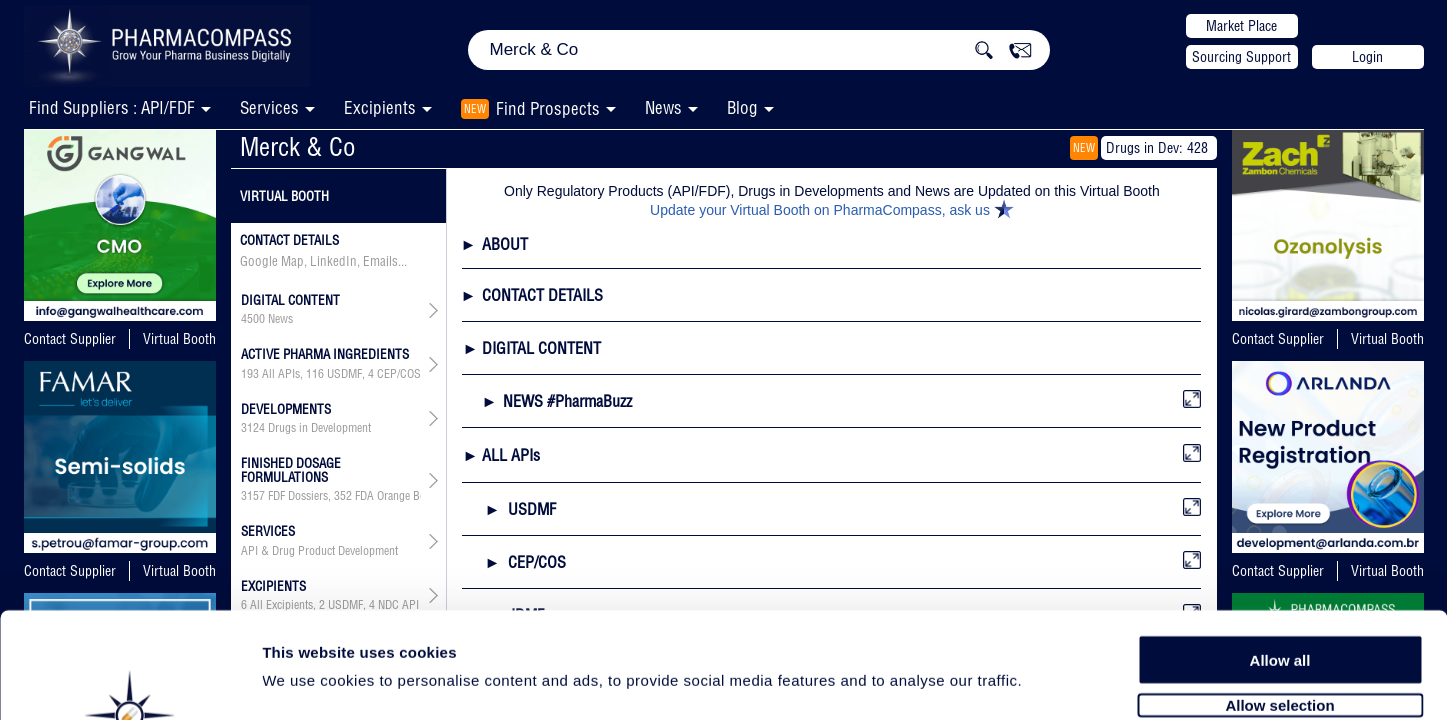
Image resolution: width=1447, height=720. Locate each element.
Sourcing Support (1241, 57)
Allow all (1280, 552)
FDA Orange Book (396, 496)
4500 (253, 319)
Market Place (1241, 26)
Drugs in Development (319, 428)
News (663, 107)
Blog (742, 107)
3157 (253, 496)
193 (250, 374)
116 (315, 374)
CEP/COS (399, 374)
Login (1367, 57)
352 (343, 496)
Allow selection (1279, 597)
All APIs (281, 374)
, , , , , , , (331, 374)
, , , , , (331, 496)
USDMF (344, 374)
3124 (253, 428)
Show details (1049, 681)
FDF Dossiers (298, 496)
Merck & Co (298, 146)
